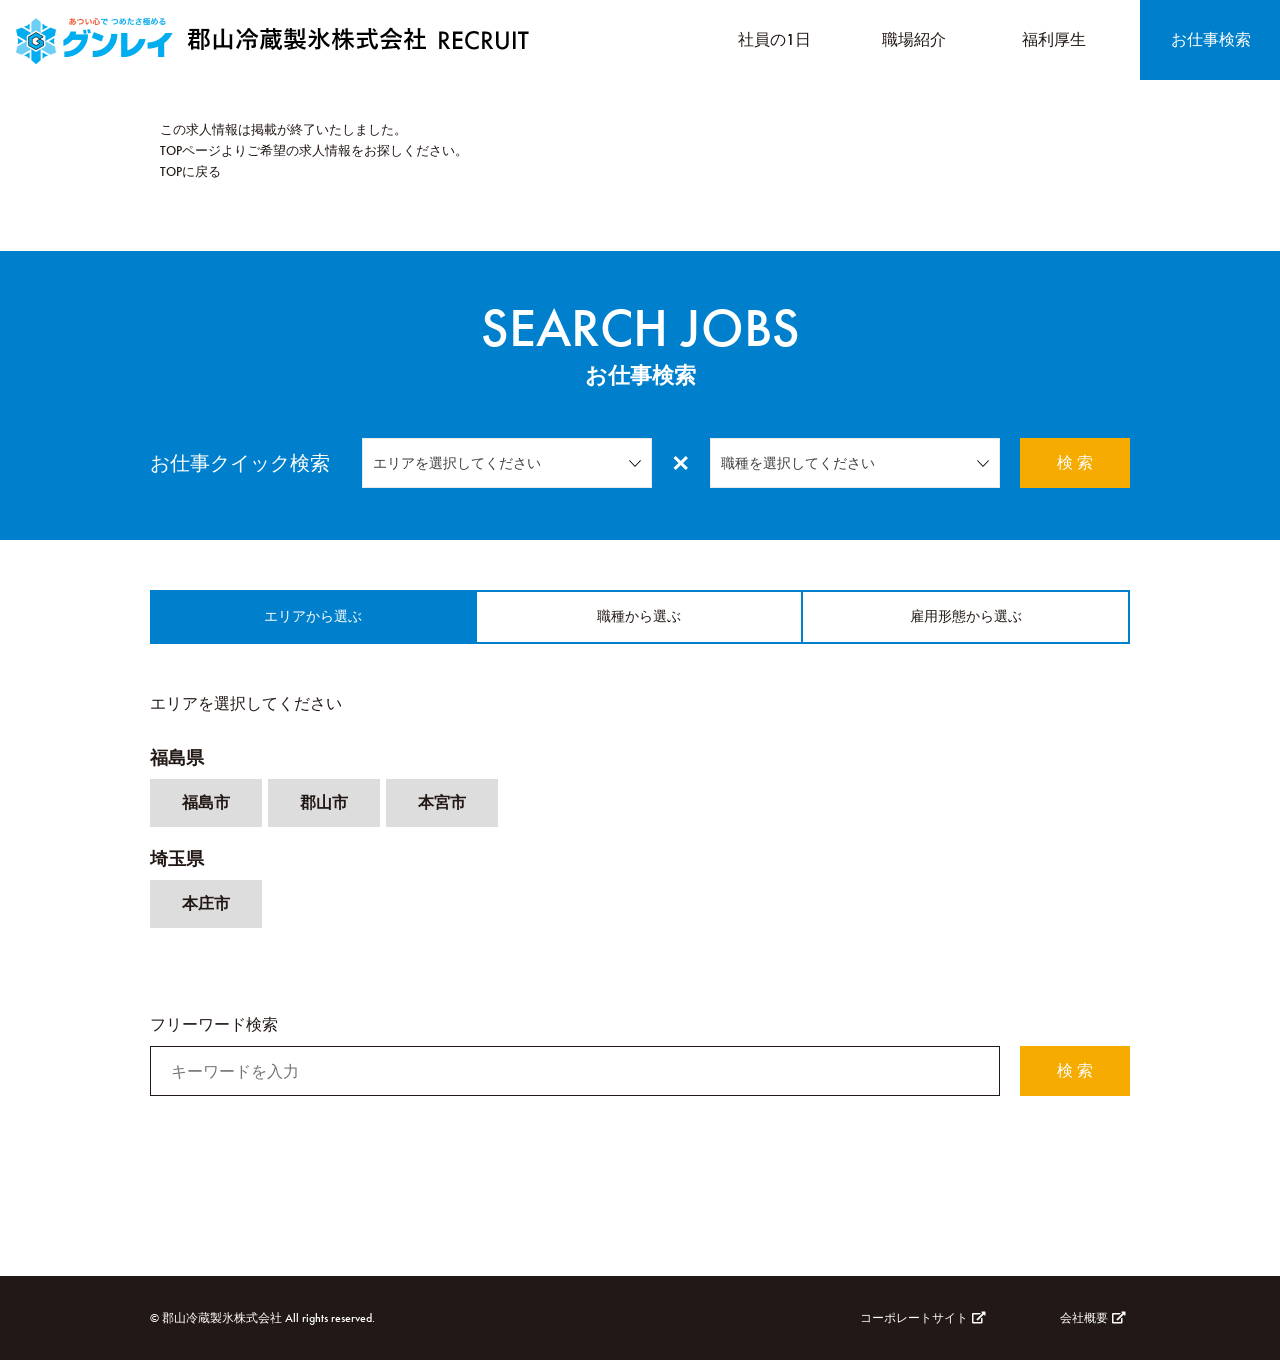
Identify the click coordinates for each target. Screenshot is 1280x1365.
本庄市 (206, 908)
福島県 (177, 762)
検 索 (1075, 462)
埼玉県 (177, 863)
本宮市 (442, 807)
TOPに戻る (190, 171)
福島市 (206, 807)
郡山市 (324, 807)
